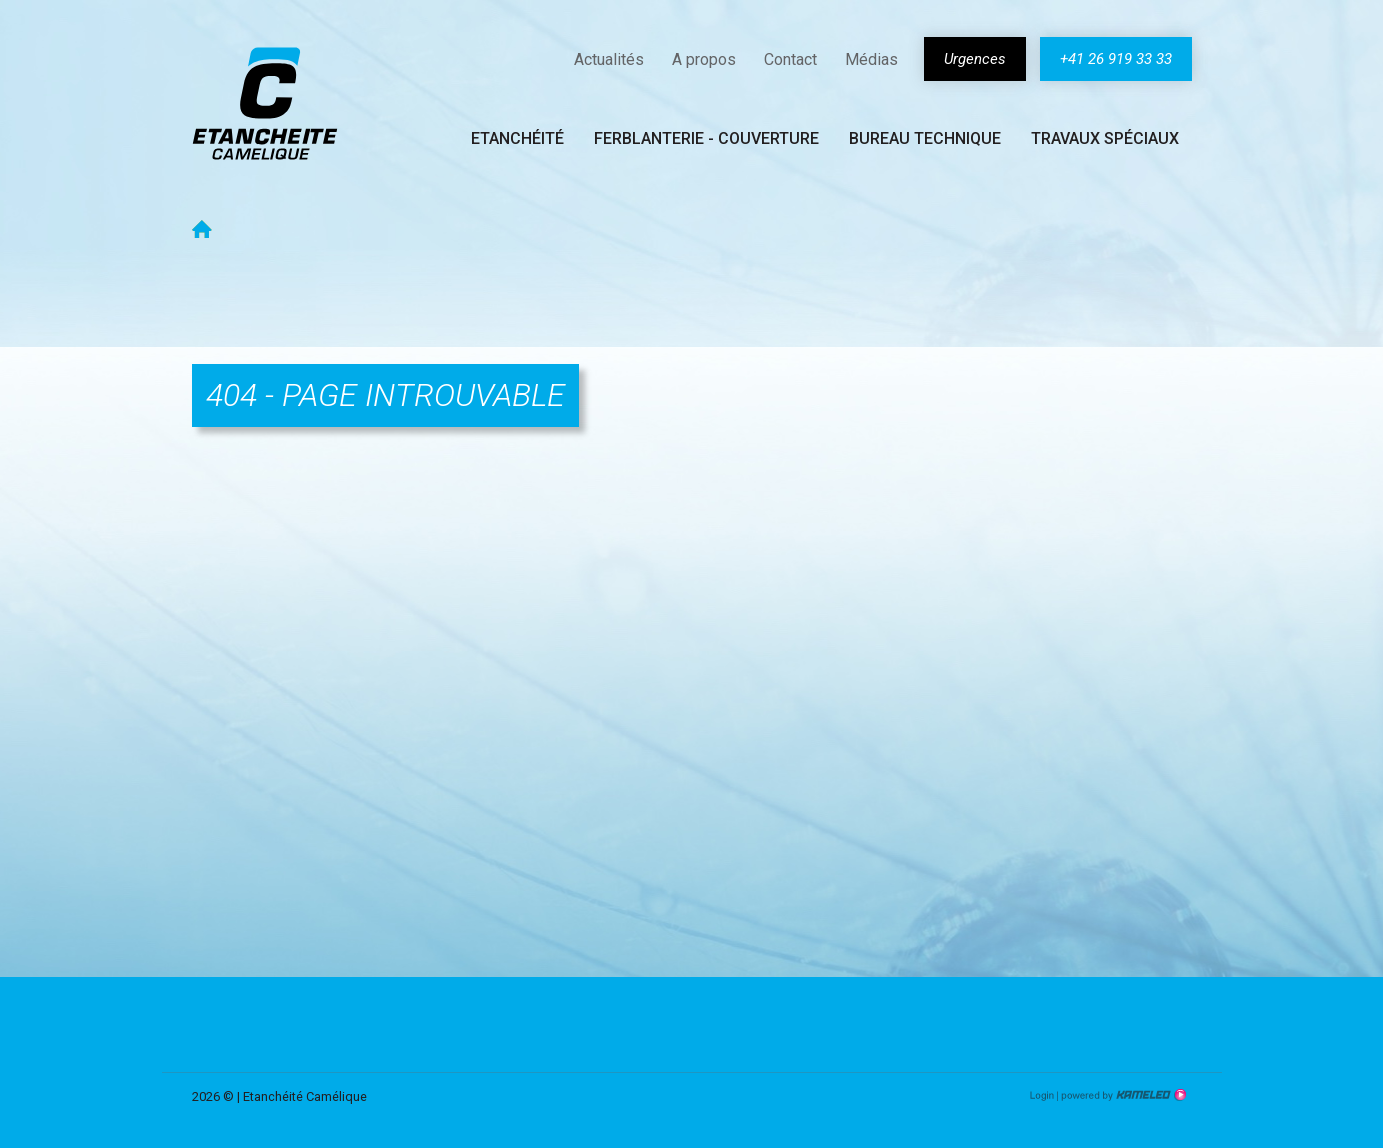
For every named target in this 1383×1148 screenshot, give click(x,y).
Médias (871, 59)
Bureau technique (925, 138)
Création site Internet (1122, 1095)
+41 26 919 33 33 (1116, 59)
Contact (790, 59)
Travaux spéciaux (1105, 138)
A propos (704, 59)
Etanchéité (517, 138)
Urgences (975, 59)
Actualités (609, 59)
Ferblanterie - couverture (706, 138)
